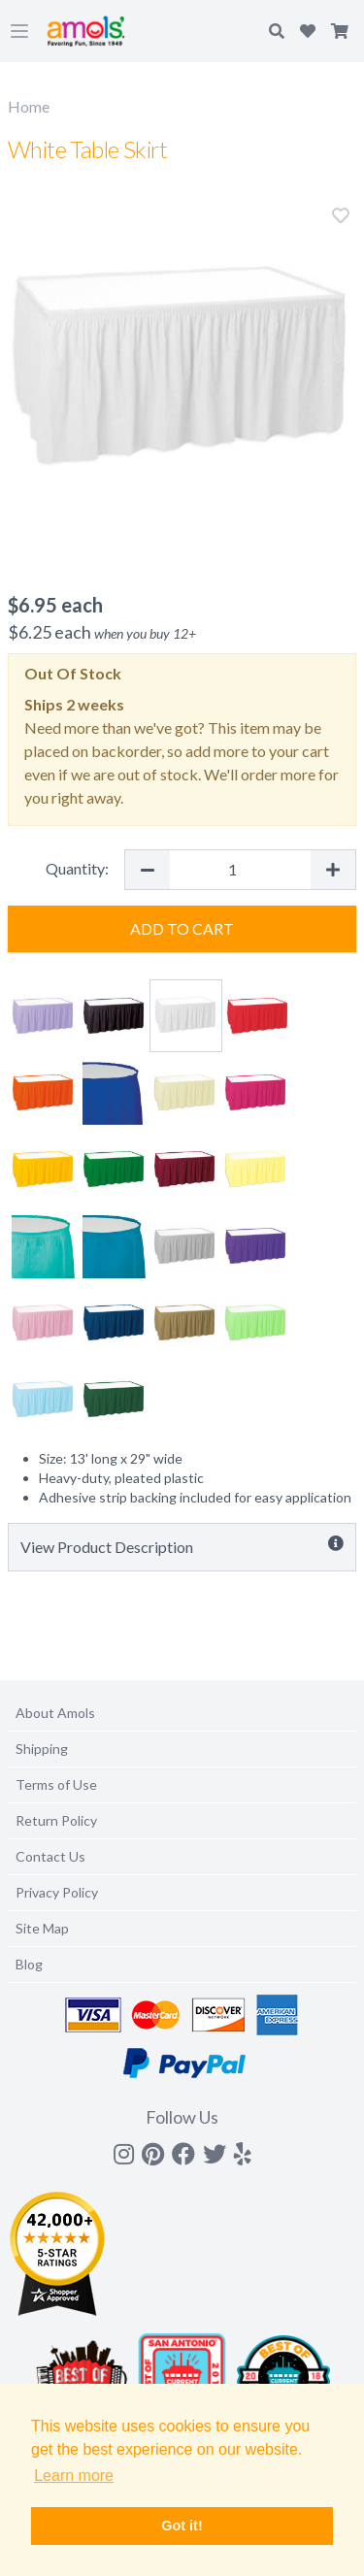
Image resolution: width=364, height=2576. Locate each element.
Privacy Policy (57, 1892)
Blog (29, 1964)
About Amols (55, 1712)
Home (29, 106)
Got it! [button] (181, 2525)
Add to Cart (182, 928)
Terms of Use (56, 1784)
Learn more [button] (74, 2475)
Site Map (42, 1928)
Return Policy (56, 1820)
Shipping (42, 1748)
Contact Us (50, 1856)
